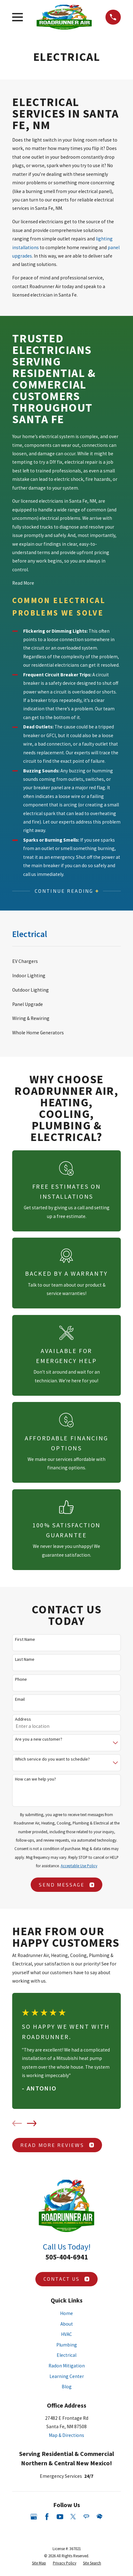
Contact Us (66, 2279)
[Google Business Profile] (33, 2516)
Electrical (66, 2355)
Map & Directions (66, 2435)
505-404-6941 (66, 2256)
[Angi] (86, 2516)
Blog (67, 2387)
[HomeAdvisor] (99, 2516)
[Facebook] (46, 2516)
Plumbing (66, 2345)
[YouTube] (60, 2516)
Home (66, 2313)
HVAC (66, 2334)
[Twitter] (73, 2516)
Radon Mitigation (67, 2366)
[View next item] (32, 2123)
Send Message (67, 1884)
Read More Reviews (57, 2145)
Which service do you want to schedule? (52, 1759)
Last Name (24, 1659)
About (66, 2324)
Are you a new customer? (38, 1739)
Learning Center (66, 2376)
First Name (25, 1639)
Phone (21, 1679)
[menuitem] (66, 961)
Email (20, 1699)
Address (23, 1719)
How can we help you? (35, 1779)
